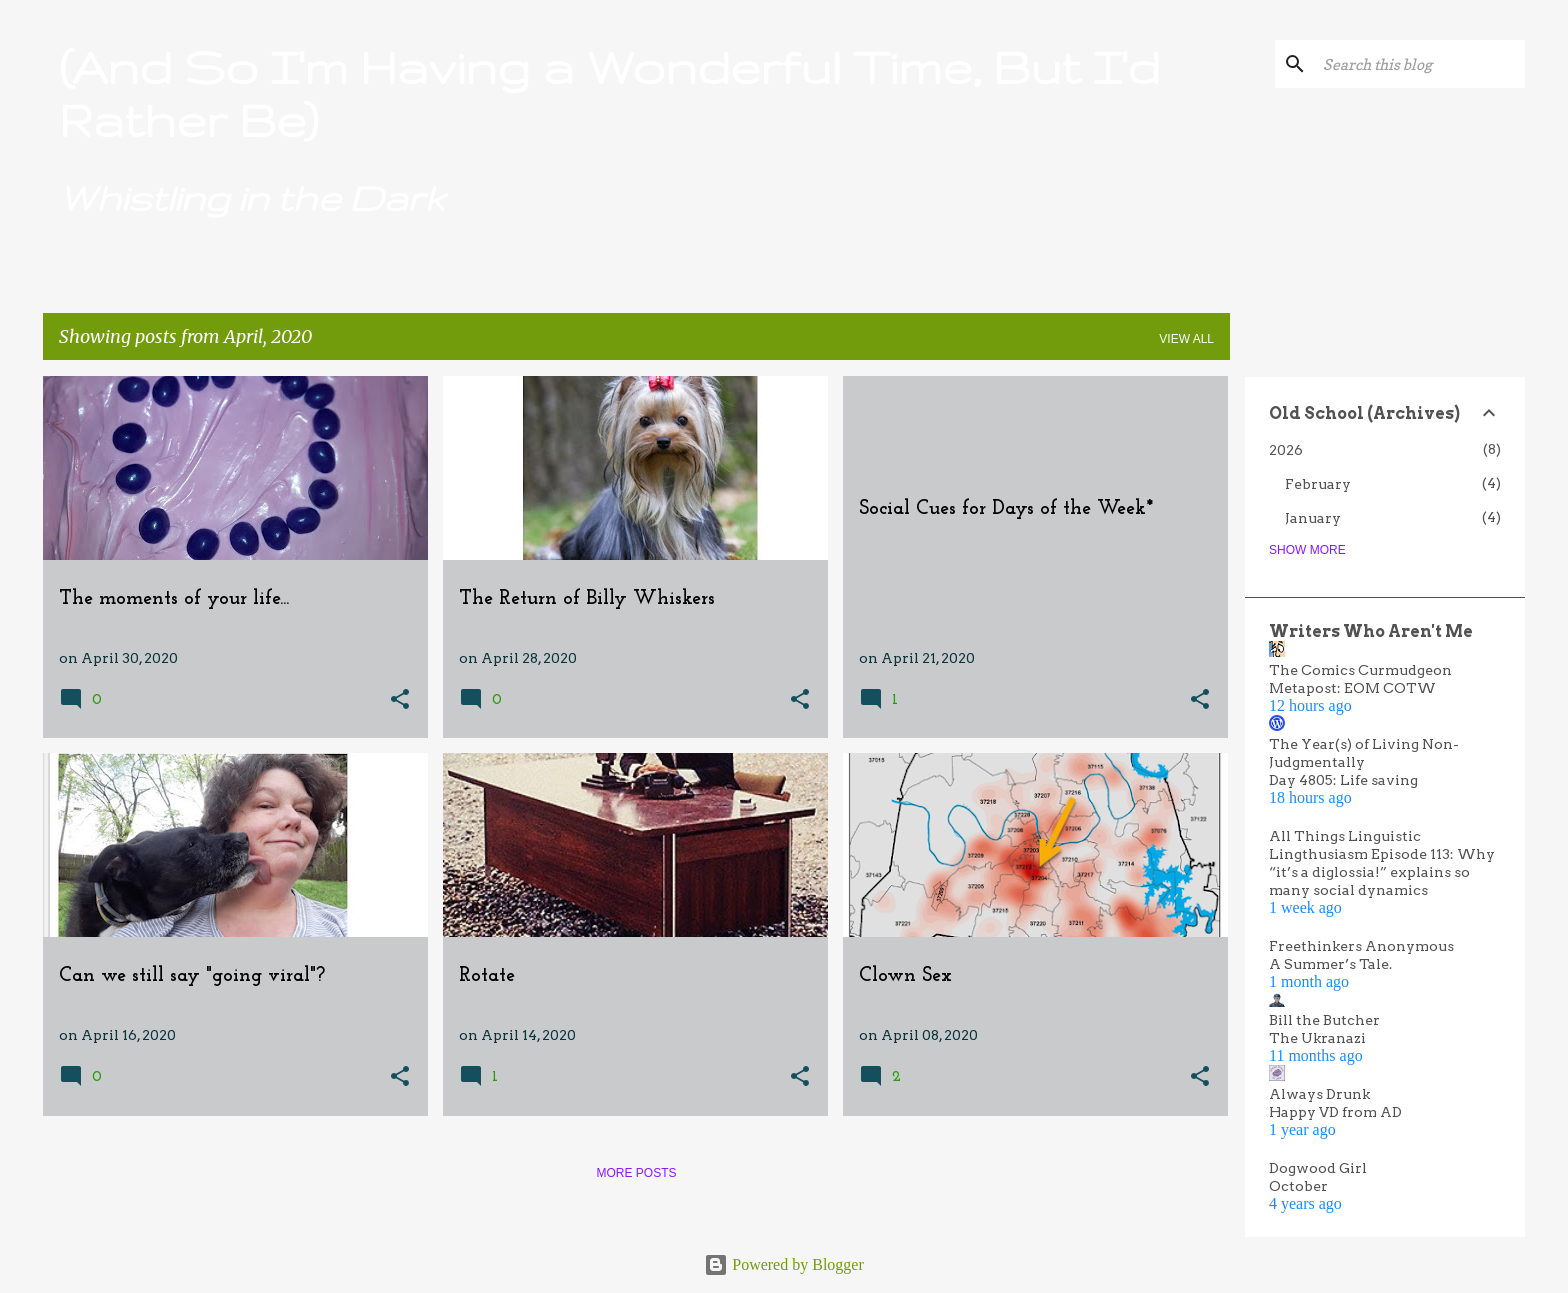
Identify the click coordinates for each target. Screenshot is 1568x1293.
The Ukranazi (1317, 1038)
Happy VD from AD (1335, 1112)
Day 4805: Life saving (1343, 780)
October (1298, 1186)
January (1313, 518)
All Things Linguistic (1345, 836)
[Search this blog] (1420, 64)
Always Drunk (1319, 1094)
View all (1186, 339)
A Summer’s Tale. (1330, 964)
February (1318, 484)
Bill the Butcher (1324, 1020)
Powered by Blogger (784, 1264)
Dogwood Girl (1318, 1168)
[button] (400, 700)
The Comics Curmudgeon (1360, 670)
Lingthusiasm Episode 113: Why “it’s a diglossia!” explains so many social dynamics (1382, 872)
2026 (1286, 450)
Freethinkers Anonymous (1361, 946)
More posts (636, 1173)
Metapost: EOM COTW (1352, 688)
